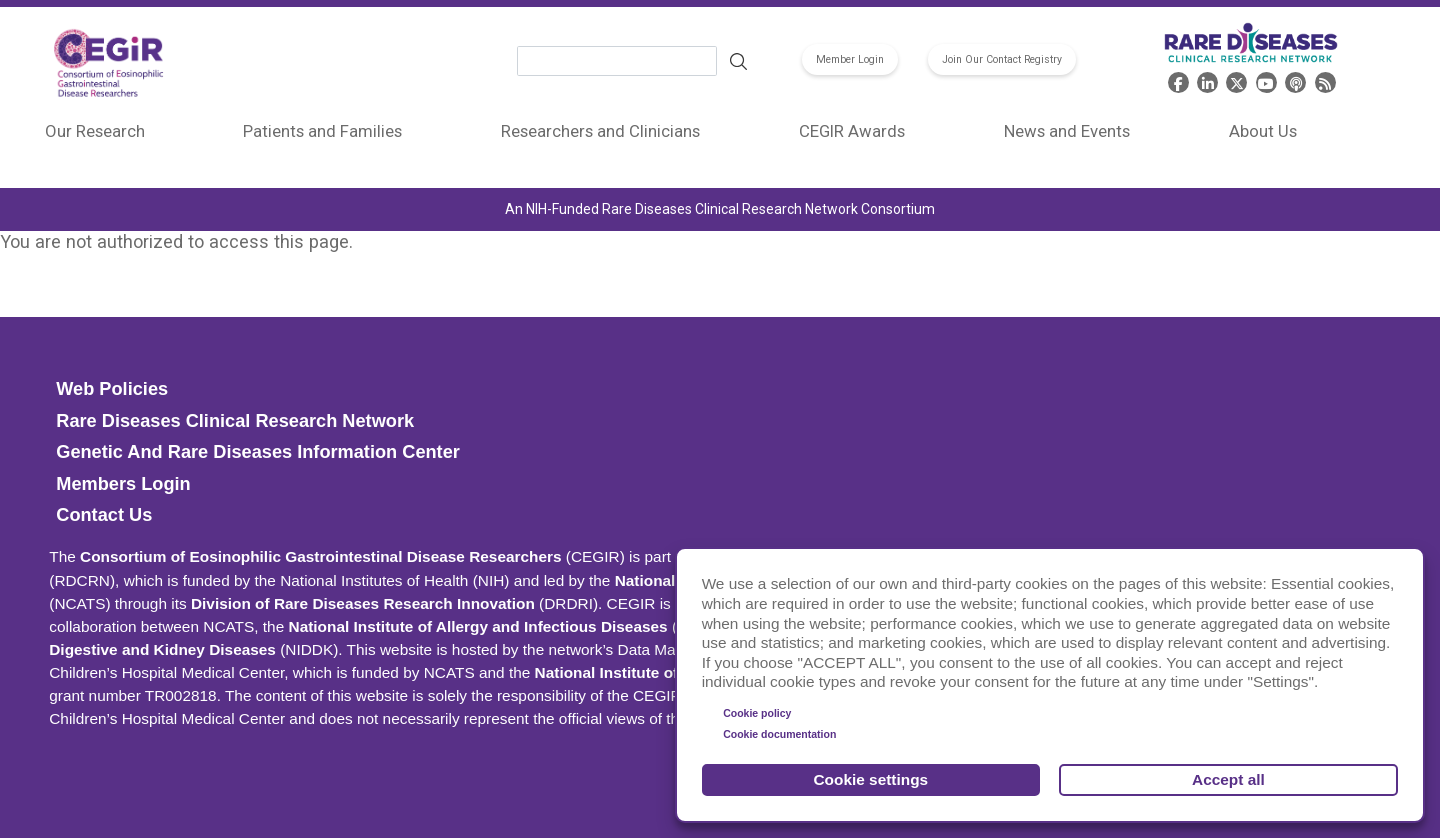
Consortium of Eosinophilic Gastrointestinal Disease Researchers (321, 556)
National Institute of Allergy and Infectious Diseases (478, 626)
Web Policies (112, 389)
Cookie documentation (779, 734)
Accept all (1228, 779)
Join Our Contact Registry (1002, 59)
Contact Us (104, 515)
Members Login (123, 484)
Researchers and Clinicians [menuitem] (600, 131)
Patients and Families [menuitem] (322, 131)
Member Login (850, 59)
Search (738, 61)
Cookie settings (871, 779)
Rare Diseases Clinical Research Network (235, 421)
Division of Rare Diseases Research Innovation (363, 603)
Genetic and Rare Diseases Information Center (258, 452)
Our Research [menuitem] (95, 131)
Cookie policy (757, 713)
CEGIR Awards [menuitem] (852, 131)
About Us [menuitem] (1263, 131)
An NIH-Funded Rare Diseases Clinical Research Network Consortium (720, 209)
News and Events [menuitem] (1067, 131)
